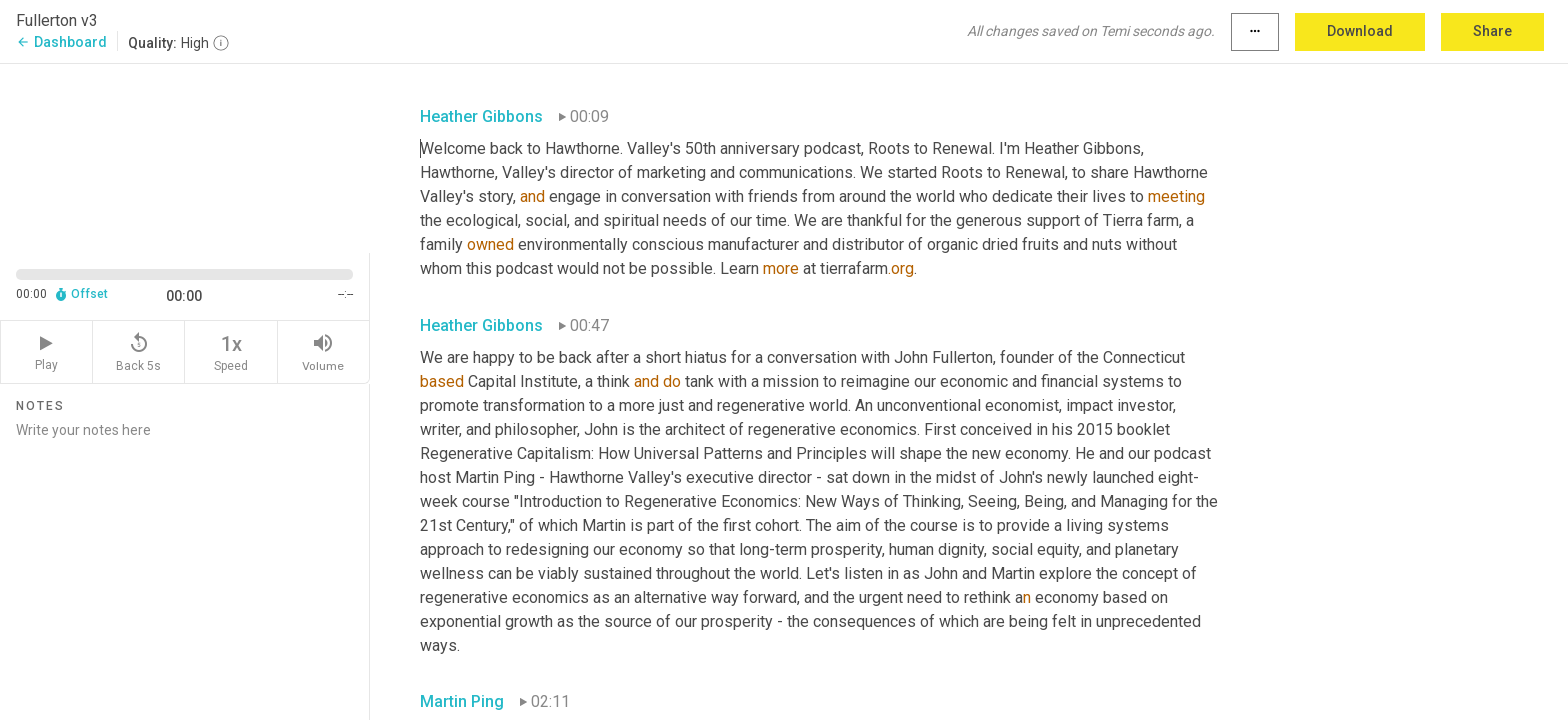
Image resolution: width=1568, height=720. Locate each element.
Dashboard (61, 42)
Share (1492, 31)
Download (1360, 31)
